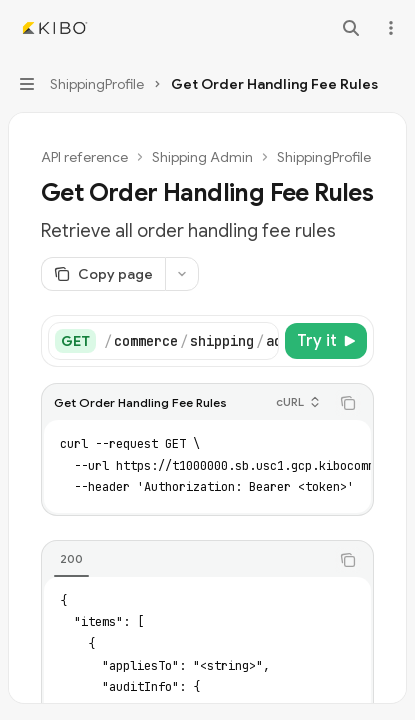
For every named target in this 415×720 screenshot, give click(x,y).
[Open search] (351, 28)
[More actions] (389, 28)
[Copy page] (103, 274)
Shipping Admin (202, 157)
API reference (84, 157)
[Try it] (326, 341)
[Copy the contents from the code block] (348, 403)
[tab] (71, 559)
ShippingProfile (324, 157)
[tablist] (185, 560)
